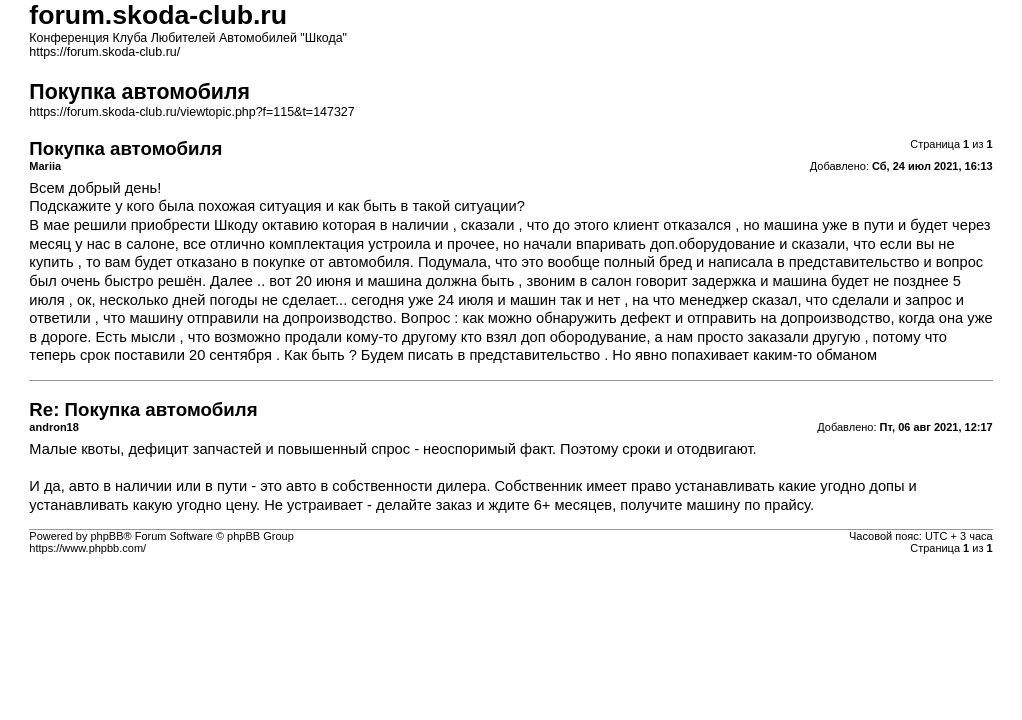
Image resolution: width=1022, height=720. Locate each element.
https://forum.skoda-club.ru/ (104, 52)
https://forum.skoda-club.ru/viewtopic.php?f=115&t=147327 (191, 112)
